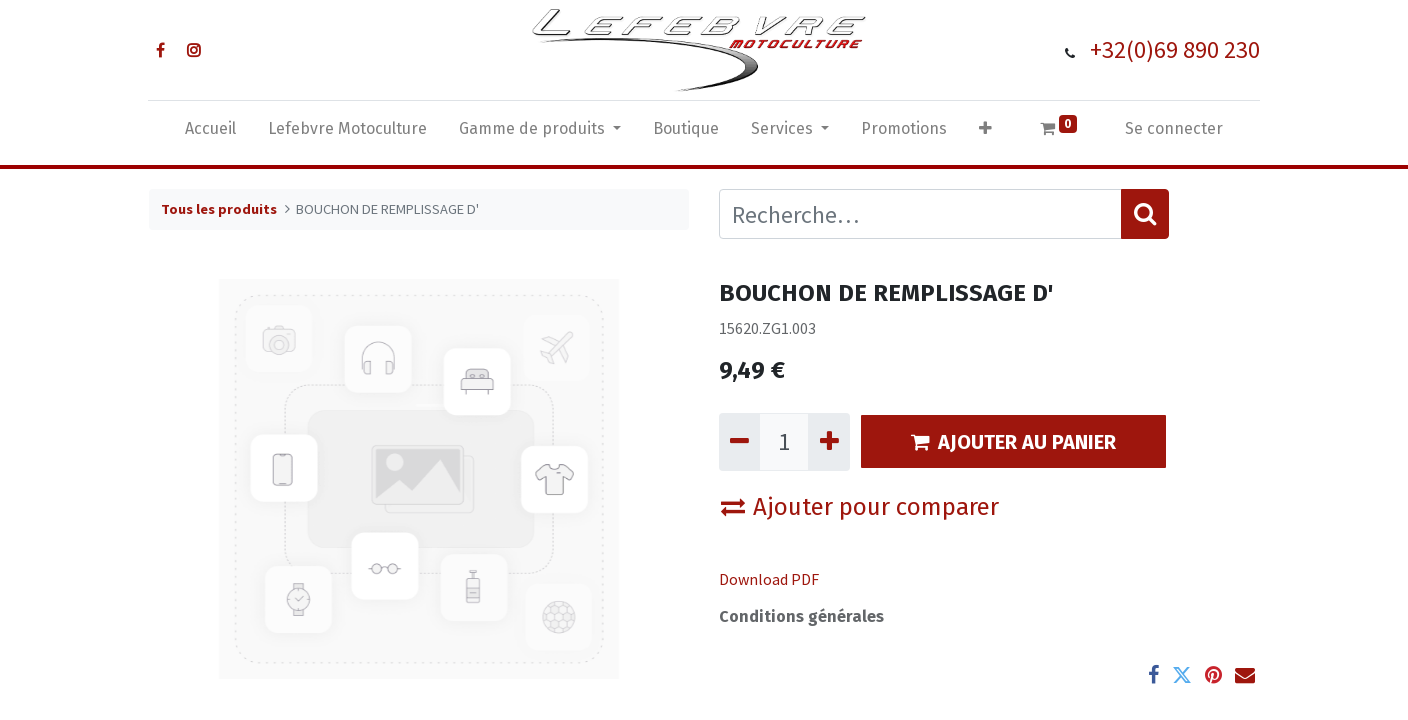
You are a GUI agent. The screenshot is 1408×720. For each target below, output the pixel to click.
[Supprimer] (739, 442)
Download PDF (769, 579)
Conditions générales (801, 616)
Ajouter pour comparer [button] (860, 507)
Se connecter (1174, 128)
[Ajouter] (828, 442)
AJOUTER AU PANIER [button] (1013, 442)
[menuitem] (210, 133)
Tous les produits (219, 209)
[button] (985, 133)
